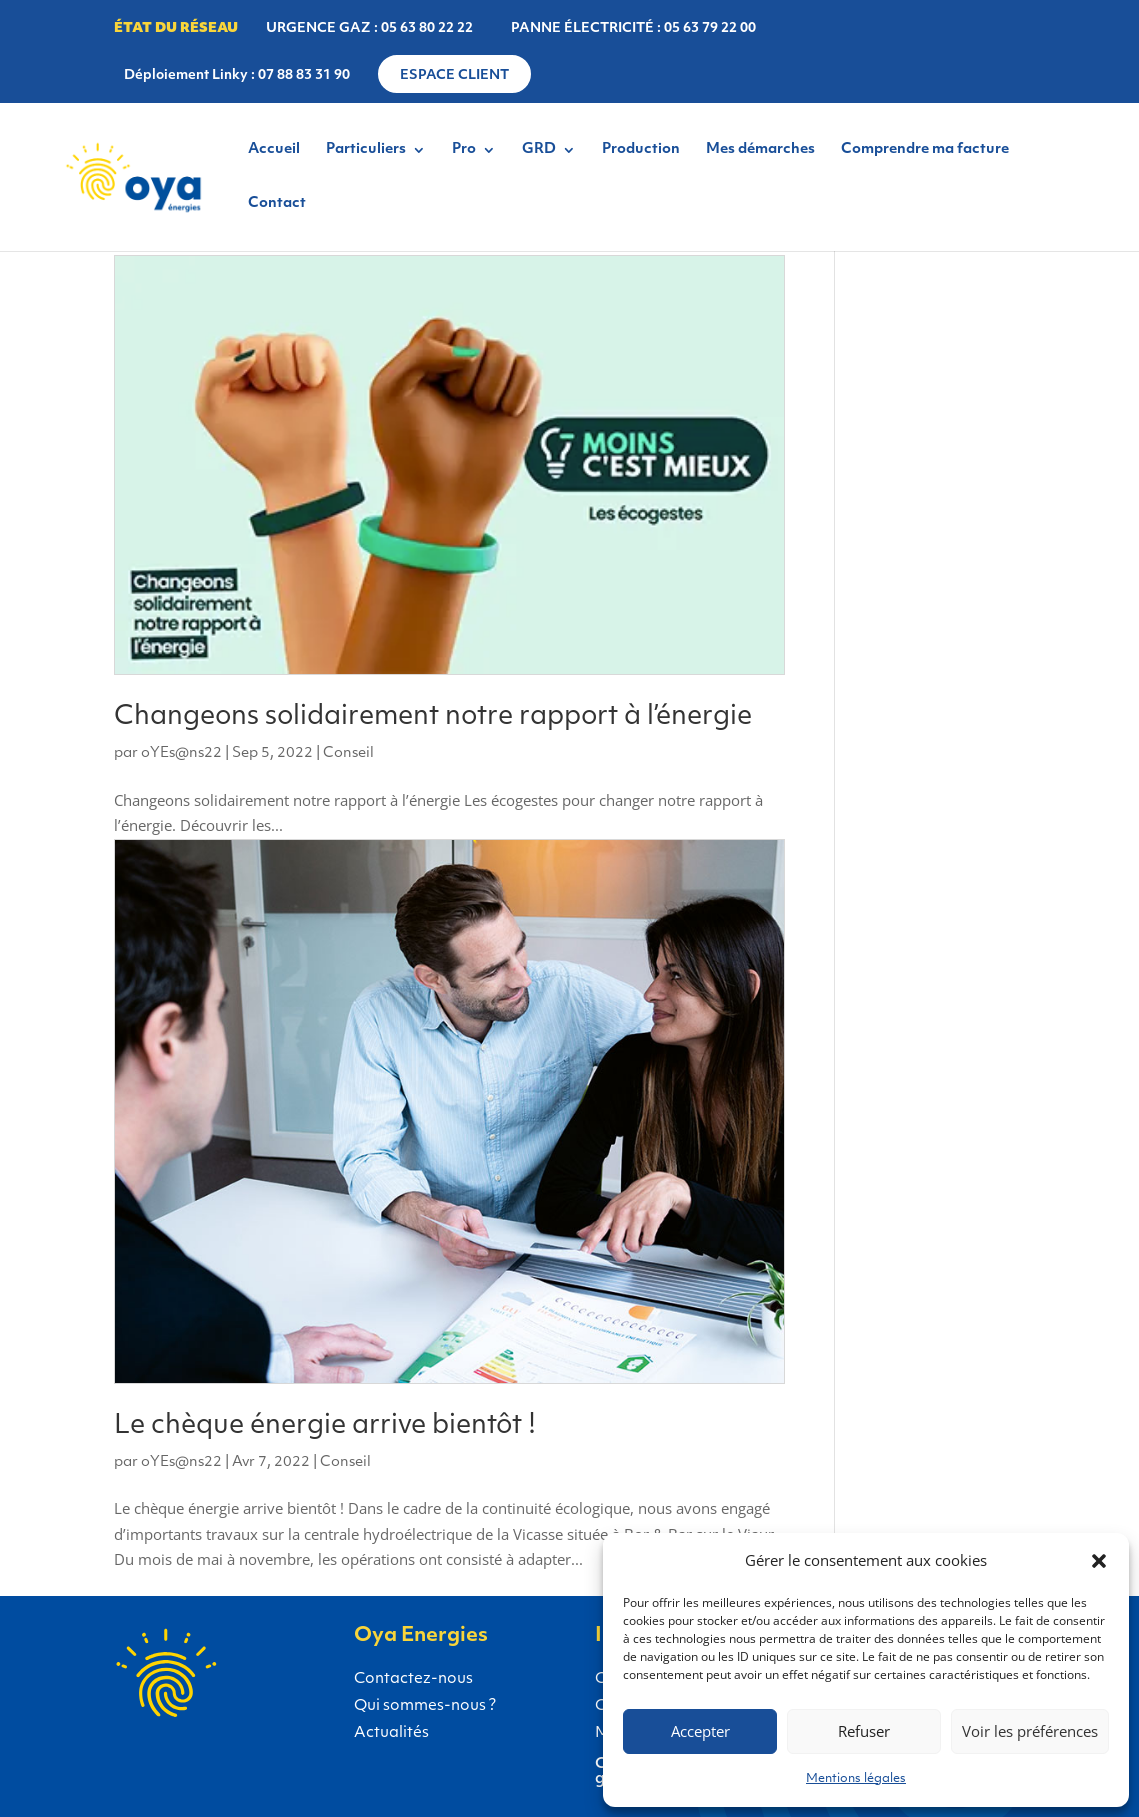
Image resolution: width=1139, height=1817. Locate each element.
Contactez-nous (413, 1679)
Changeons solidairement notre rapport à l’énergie (433, 717)
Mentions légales (856, 1779)
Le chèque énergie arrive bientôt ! (325, 1426)
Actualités (391, 1733)
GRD (539, 150)
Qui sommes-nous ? (425, 1706)
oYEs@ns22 (181, 753)
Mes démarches (760, 150)
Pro (464, 150)
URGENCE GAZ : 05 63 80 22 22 (369, 28)
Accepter (700, 1731)
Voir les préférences (1030, 1731)
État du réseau (176, 28)
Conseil (348, 753)
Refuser (864, 1731)
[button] (1099, 1561)
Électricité (108, 1696)
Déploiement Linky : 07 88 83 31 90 (237, 75)
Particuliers (366, 150)
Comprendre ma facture (925, 150)
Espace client (454, 75)
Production (641, 150)
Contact (277, 204)
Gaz (216, 1696)
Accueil (274, 150)
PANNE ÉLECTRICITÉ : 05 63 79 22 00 (633, 28)
